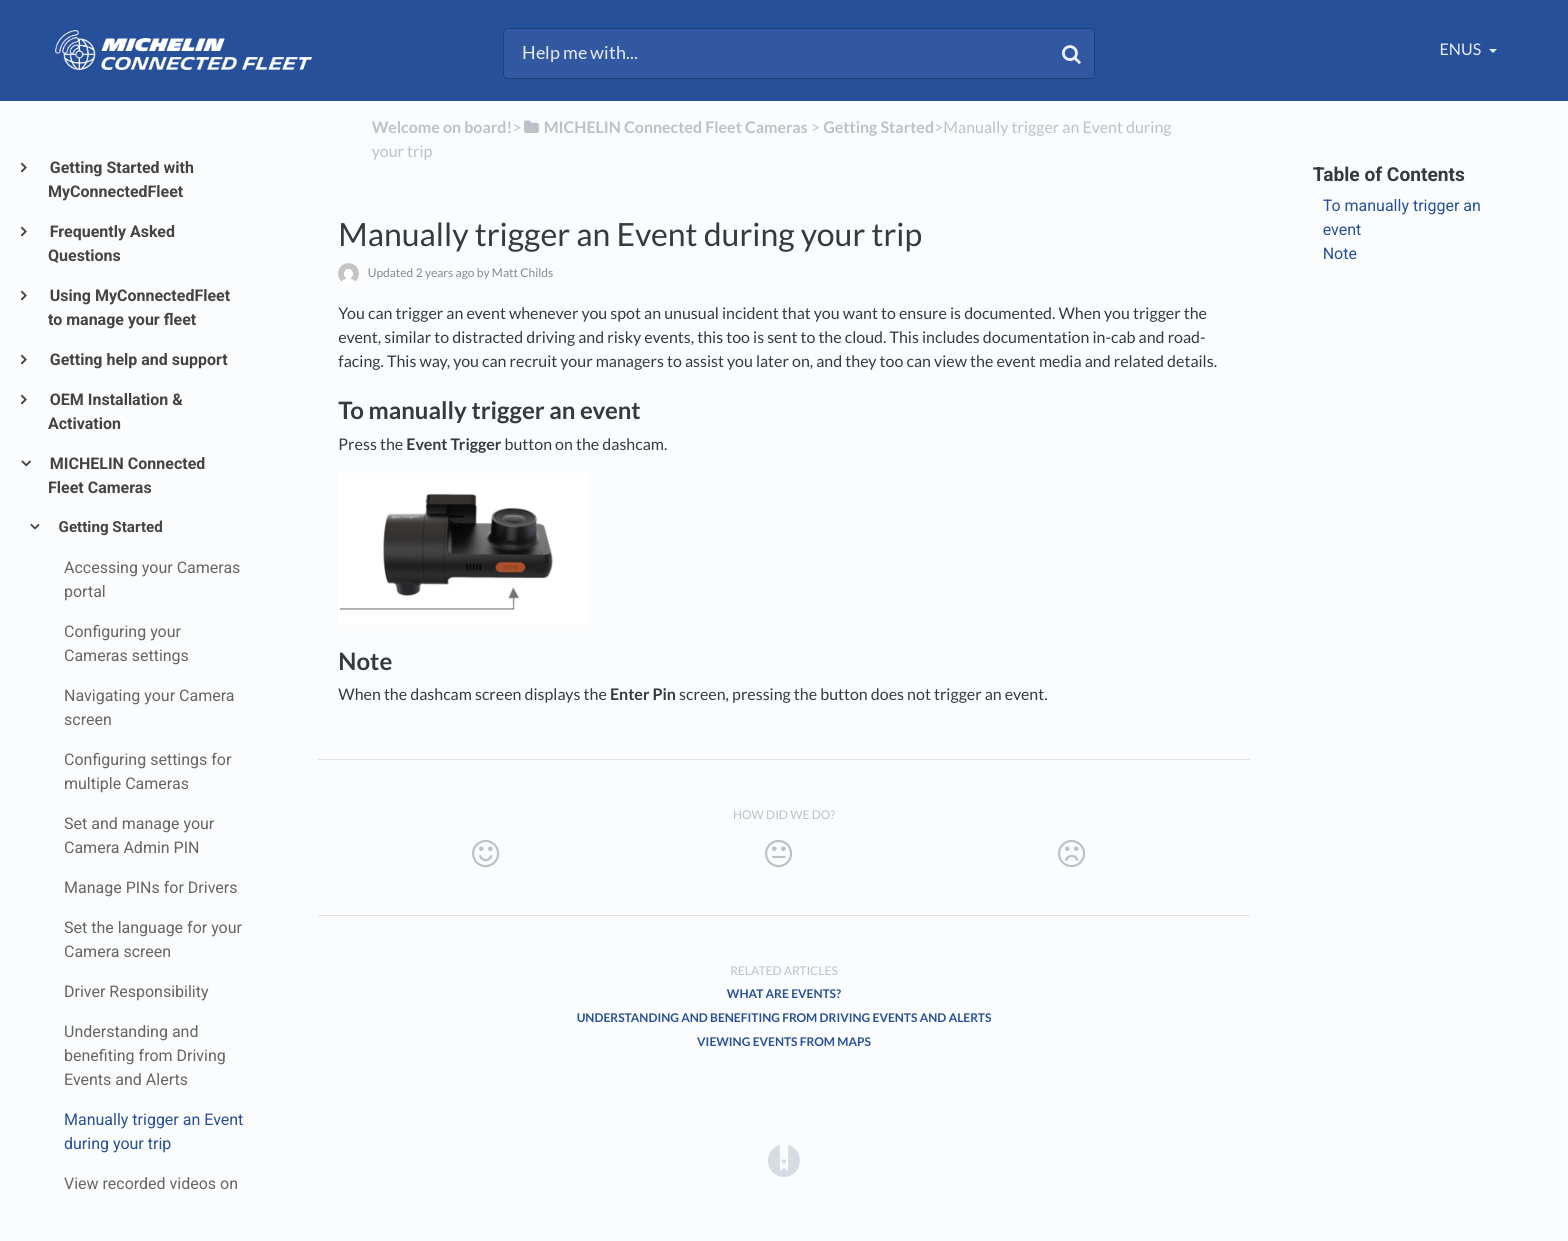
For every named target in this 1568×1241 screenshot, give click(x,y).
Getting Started (109, 527)
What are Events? (784, 993)
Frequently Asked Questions (111, 243)
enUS (1462, 49)
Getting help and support (138, 359)
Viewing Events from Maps (784, 1041)
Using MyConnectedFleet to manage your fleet (139, 307)
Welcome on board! (442, 127)
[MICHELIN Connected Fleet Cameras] (665, 127)
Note (1340, 253)
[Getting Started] (878, 127)
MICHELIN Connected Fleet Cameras (126, 475)
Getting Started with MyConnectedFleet (121, 179)
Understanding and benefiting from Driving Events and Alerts (784, 1017)
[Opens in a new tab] (784, 1160)
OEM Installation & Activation (115, 411)
